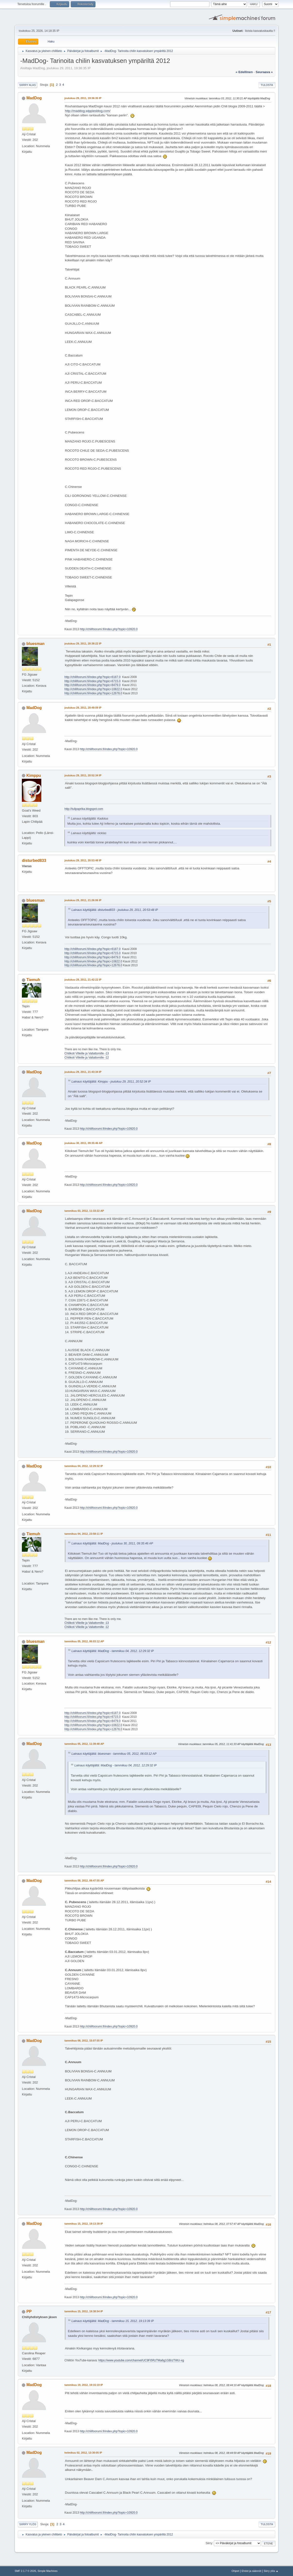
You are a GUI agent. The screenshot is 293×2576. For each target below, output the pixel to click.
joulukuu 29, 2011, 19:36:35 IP (82, 98)
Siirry (209, 2543)
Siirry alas (27, 85)
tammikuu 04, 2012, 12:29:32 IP (83, 1466)
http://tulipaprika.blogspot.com (83, 809)
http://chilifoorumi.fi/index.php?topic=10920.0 (109, 629)
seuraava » (264, 72)
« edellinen (244, 72)
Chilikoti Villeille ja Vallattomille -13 (86, 1053)
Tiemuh (33, 980)
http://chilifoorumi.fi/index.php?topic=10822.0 (93, 689)
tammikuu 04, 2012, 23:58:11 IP (83, 1533)
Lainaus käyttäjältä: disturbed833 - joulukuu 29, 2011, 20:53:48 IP (114, 910)
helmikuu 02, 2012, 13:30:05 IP (83, 2452)
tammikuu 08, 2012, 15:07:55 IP (83, 2040)
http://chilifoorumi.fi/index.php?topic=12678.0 (93, 693)
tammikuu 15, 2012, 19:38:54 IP (83, 2311)
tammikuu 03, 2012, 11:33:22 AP (84, 1210)
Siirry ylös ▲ (271, 2570)
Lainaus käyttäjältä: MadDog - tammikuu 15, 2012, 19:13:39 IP (112, 2321)
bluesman (35, 644)
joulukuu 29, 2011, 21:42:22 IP (82, 979)
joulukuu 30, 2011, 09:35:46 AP (83, 1143)
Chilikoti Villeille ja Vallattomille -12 (86, 1057)
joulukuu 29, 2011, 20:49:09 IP (82, 707)
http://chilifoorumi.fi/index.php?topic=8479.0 (92, 685)
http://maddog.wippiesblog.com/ (87, 111)
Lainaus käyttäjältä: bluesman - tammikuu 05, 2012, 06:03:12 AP (113, 1753)
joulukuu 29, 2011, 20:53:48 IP (82, 860)
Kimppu (33, 775)
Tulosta (267, 85)
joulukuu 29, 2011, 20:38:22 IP (82, 643)
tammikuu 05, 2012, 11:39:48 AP (84, 1743)
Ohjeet (235, 2570)
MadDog (34, 98)
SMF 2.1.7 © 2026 (25, 2570)
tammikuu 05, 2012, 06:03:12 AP (84, 1641)
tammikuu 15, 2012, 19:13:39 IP (83, 2223)
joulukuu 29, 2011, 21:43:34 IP (82, 1071)
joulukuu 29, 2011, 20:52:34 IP (82, 775)
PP (29, 2311)
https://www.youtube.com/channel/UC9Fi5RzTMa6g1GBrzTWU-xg (141, 2360)
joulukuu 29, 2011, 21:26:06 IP (82, 900)
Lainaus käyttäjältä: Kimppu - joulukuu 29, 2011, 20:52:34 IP (111, 1081)
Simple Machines (48, 2570)
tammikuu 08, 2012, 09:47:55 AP (84, 1880)
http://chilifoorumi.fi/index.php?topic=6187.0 (92, 677)
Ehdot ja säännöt (251, 2570)
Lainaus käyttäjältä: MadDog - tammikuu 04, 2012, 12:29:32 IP (112, 1651)
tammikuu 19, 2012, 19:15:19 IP (83, 2384)
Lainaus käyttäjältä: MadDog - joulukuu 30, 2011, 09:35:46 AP (112, 1543)
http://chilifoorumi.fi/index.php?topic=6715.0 (92, 681)
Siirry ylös (27, 2524)
